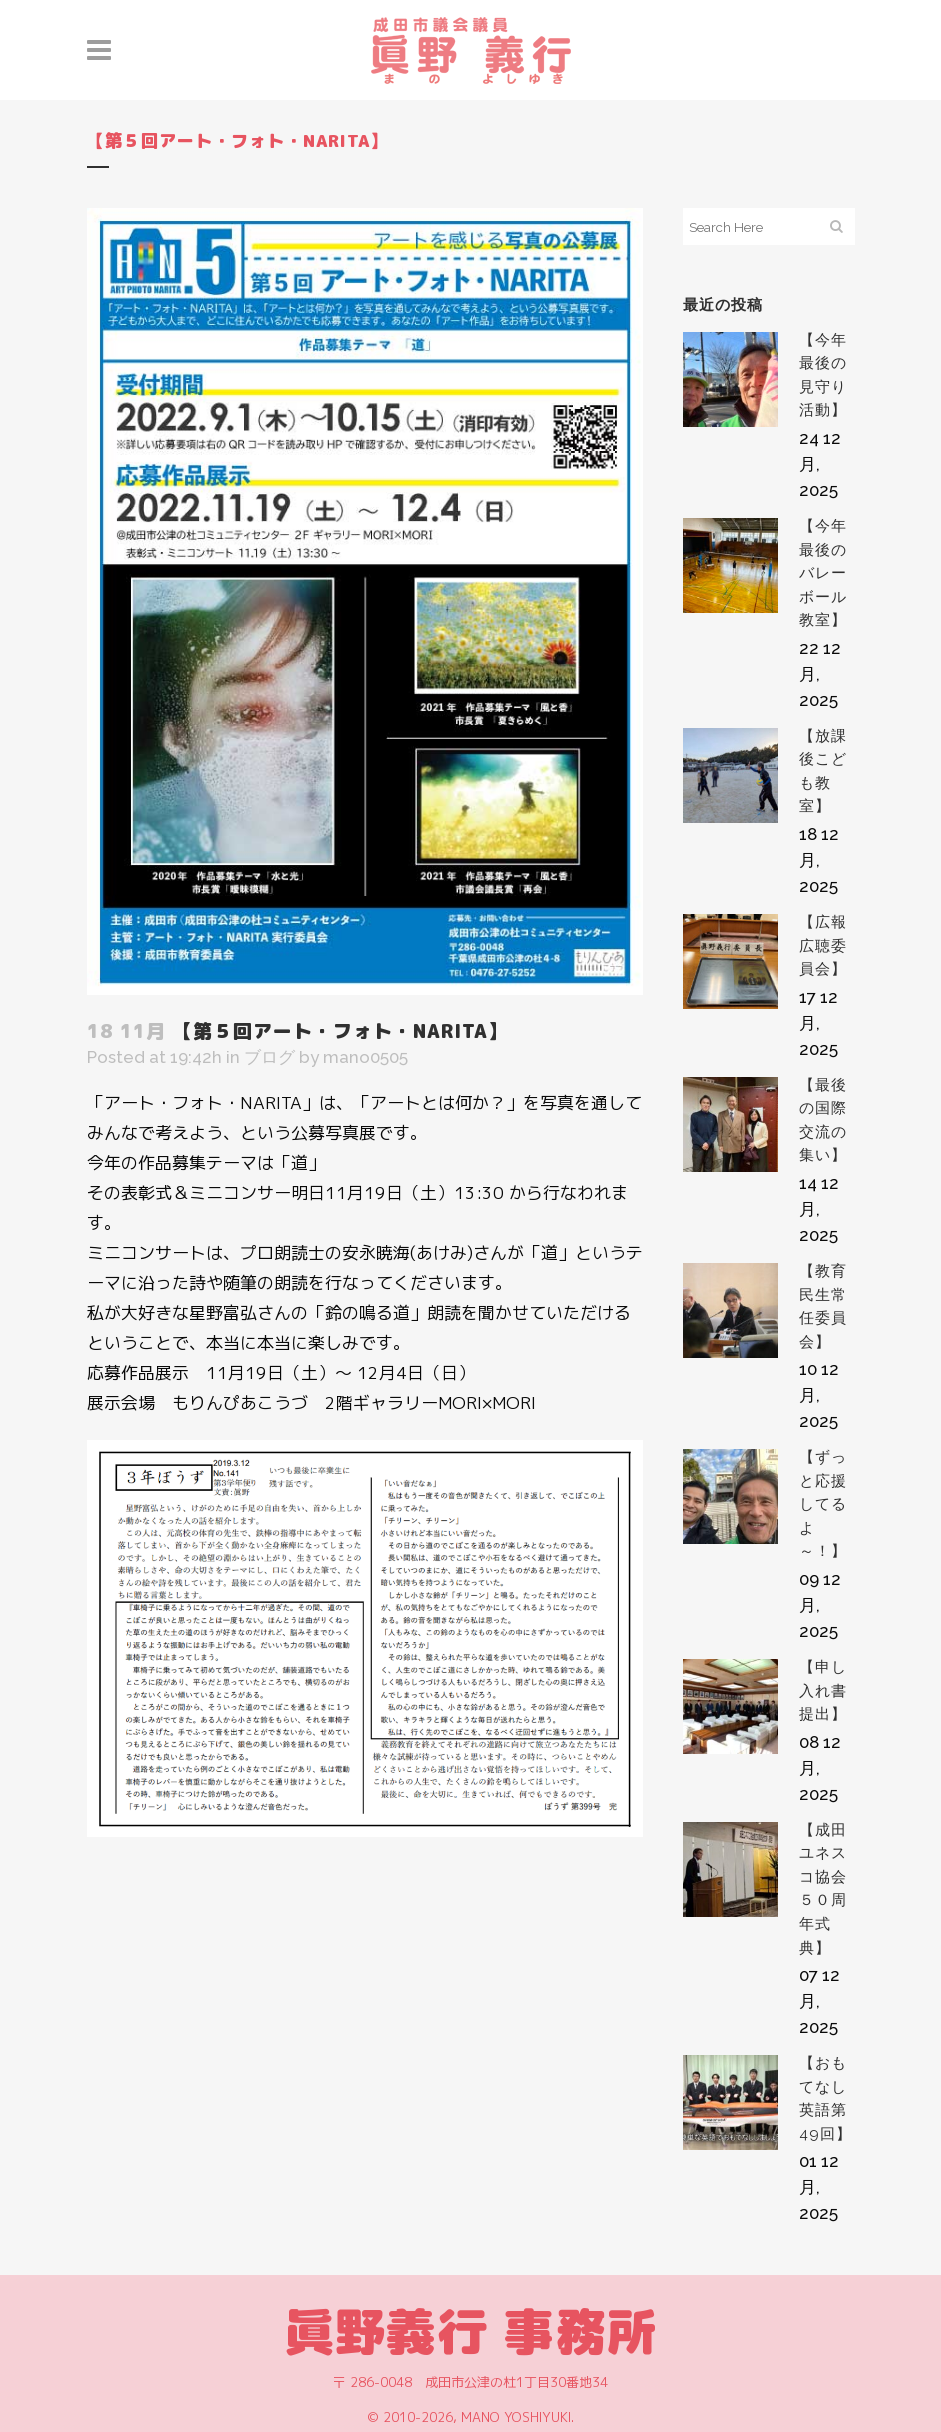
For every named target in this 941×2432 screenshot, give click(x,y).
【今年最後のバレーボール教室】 (823, 573)
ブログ (269, 1057)
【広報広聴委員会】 (823, 945)
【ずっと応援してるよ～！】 (823, 1504)
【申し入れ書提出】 (823, 1690)
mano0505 (365, 1057)
